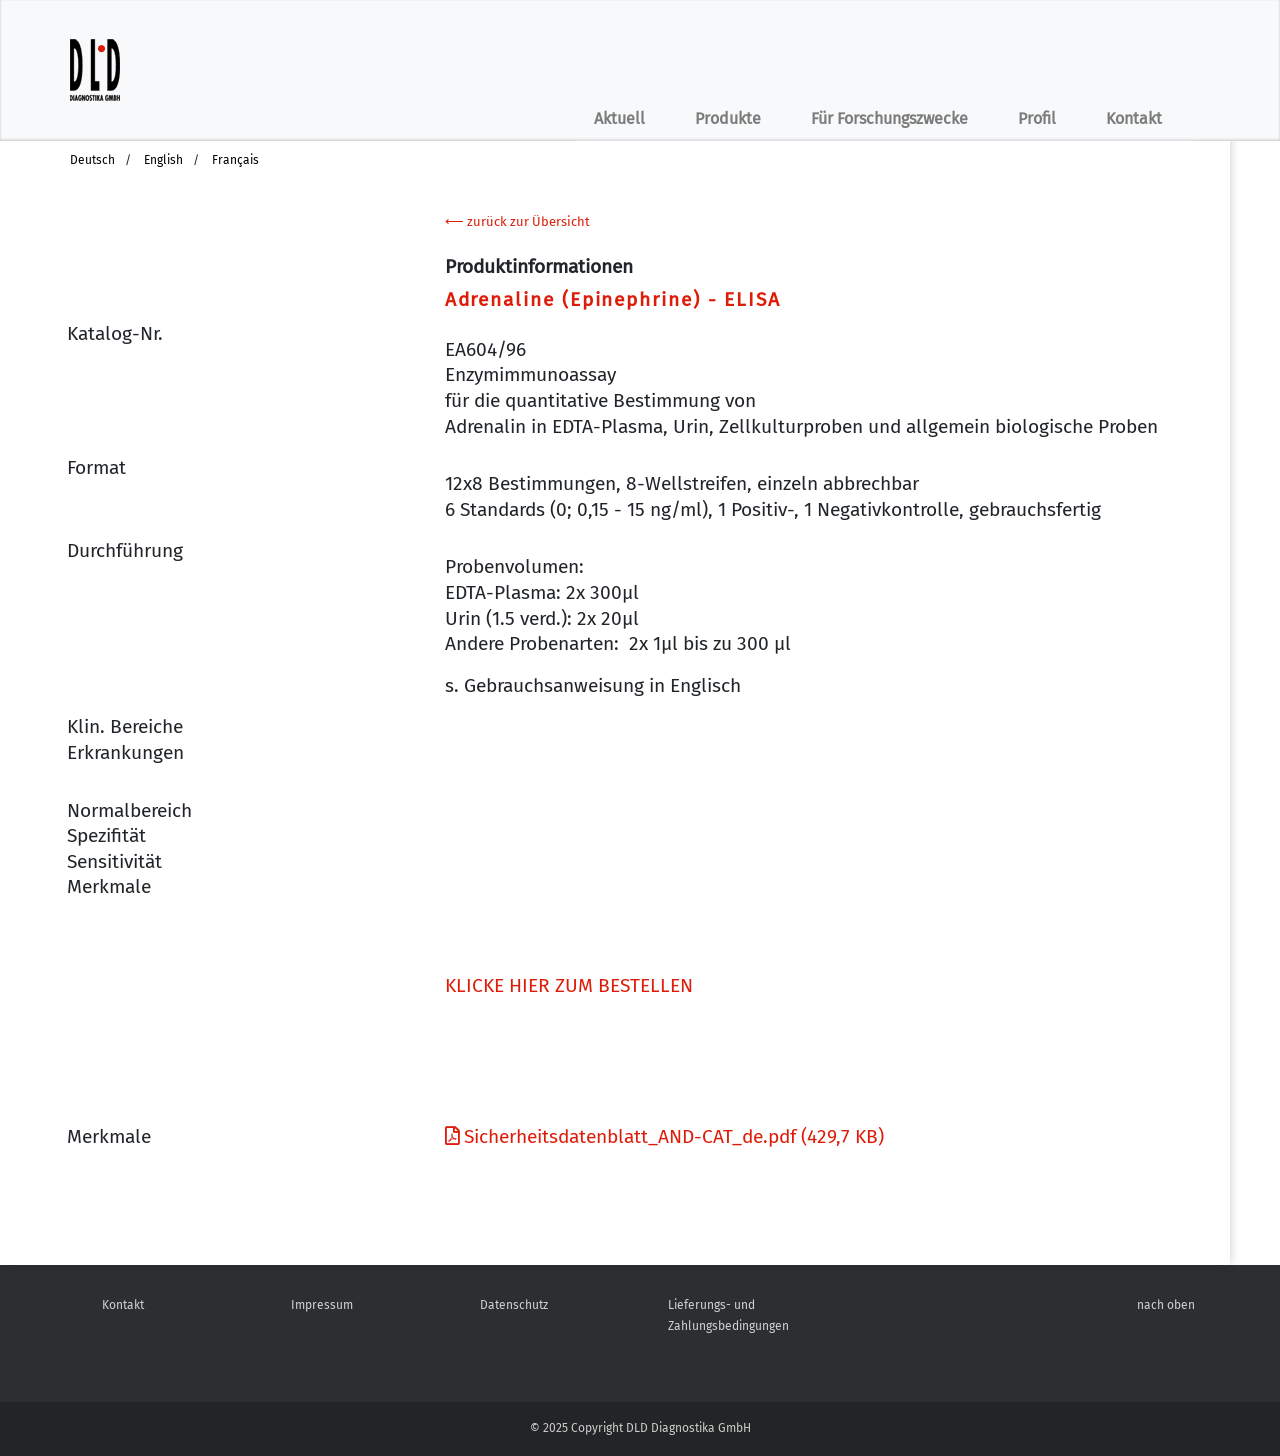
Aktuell (619, 118)
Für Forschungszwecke (889, 118)
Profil (1037, 118)
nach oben (1166, 1305)
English (163, 160)
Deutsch (92, 160)
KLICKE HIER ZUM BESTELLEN (569, 985)
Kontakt (1134, 118)
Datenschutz (514, 1305)
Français (235, 160)
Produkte (728, 118)
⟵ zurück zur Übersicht (517, 221)
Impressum (322, 1305)
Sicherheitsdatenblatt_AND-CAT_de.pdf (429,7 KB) (664, 1136)
